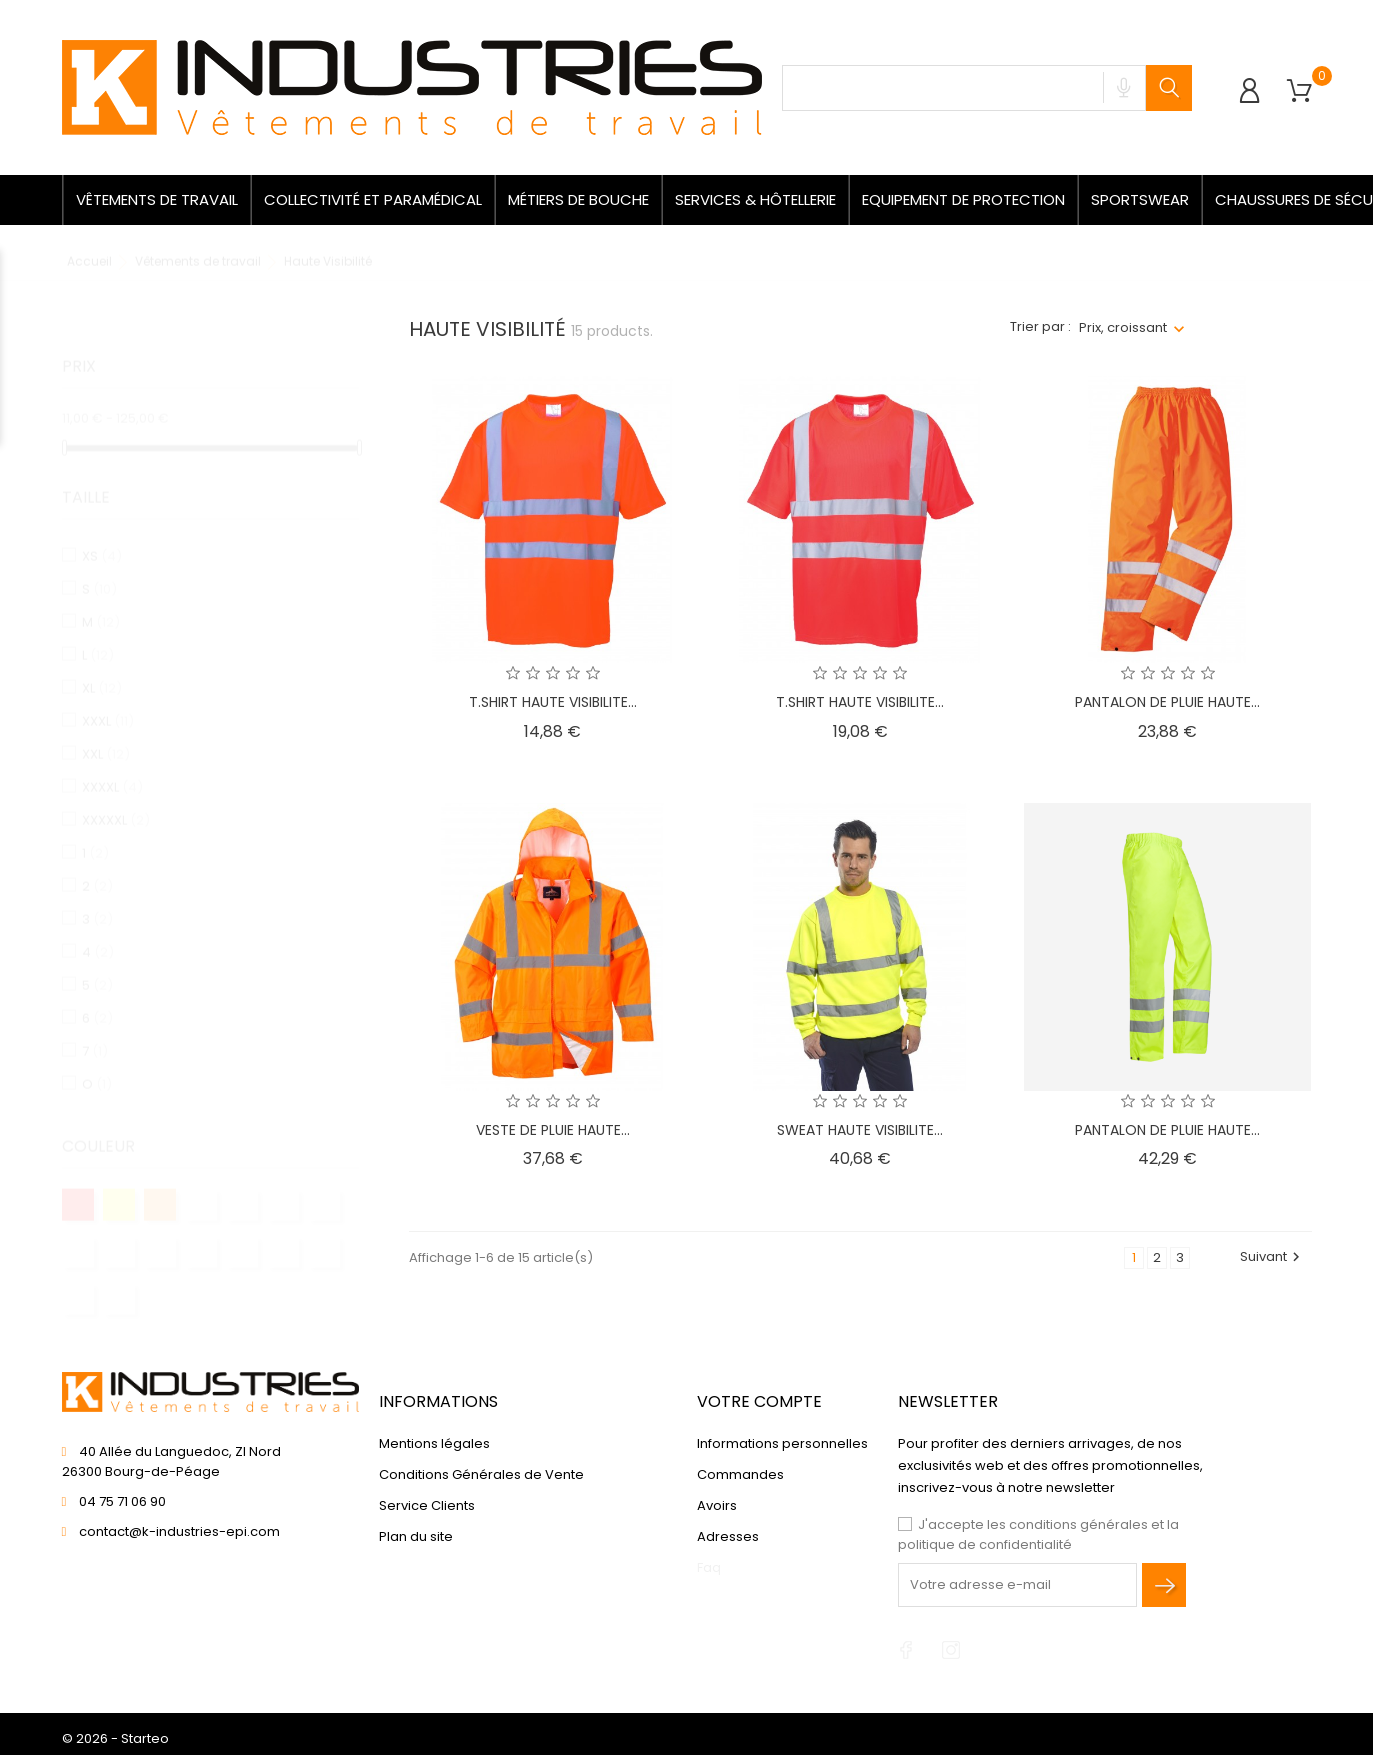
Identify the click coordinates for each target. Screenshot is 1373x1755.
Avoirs (717, 1505)
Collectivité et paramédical (373, 199)
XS (102, 537)
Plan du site (416, 1536)
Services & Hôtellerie (755, 199)
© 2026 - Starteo (115, 1738)
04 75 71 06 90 (122, 1501)
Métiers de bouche (578, 199)
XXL (106, 735)
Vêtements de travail (157, 199)
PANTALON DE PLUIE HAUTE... (1167, 702)
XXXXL (112, 768)
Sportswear (1140, 199)
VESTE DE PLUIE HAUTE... (553, 1130)
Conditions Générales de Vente (481, 1474)
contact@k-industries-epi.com (179, 1531)
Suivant (1272, 1256)
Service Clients (427, 1505)
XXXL (108, 702)
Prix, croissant (1123, 327)
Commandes (740, 1474)
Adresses (728, 1536)
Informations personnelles (782, 1443)
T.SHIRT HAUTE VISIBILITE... (553, 702)
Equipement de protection (963, 199)
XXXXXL (116, 801)
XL (102, 669)
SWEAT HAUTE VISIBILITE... (860, 1130)
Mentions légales (434, 1443)
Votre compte (759, 1401)
